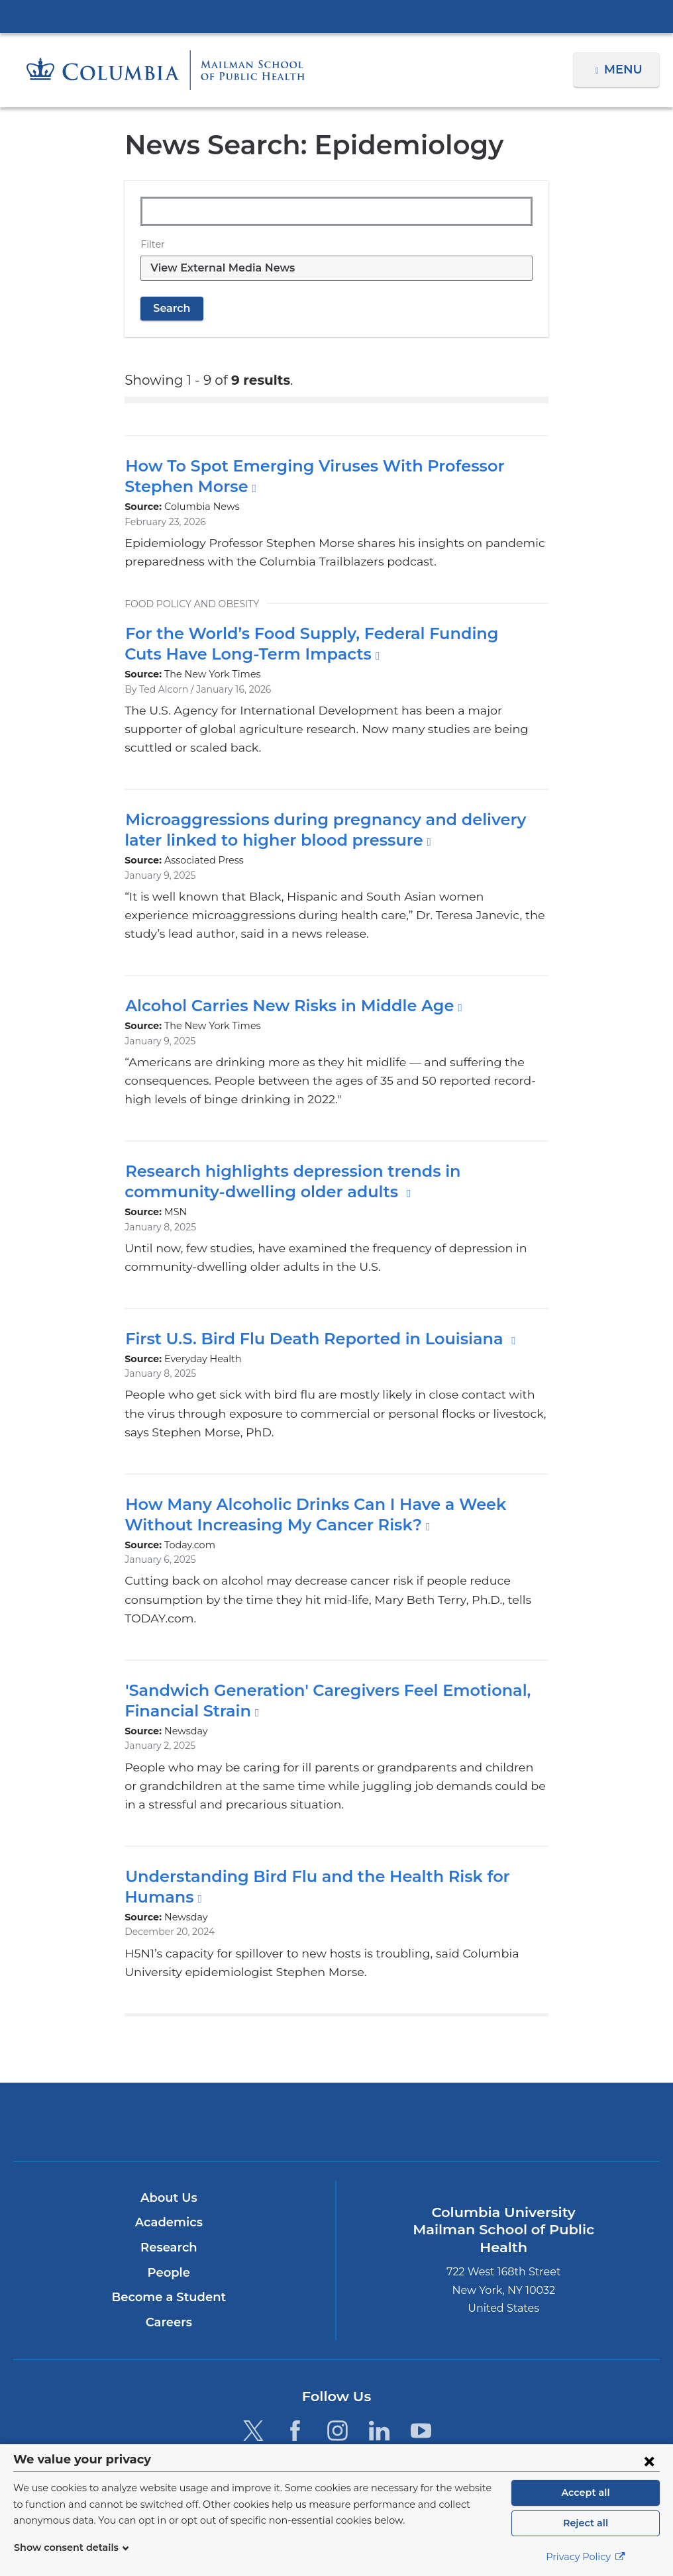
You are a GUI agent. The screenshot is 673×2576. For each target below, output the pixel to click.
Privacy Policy (585, 2556)
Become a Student (169, 2260)
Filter (151, 244)
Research (168, 2210)
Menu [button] (625, 69)
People (168, 2235)
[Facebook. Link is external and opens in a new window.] (295, 2393)
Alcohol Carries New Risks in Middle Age (283, 987)
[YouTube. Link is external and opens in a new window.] (421, 2393)
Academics (168, 2185)
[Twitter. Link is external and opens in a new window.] (253, 2393)
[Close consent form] (649, 2460)
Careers (168, 2284)
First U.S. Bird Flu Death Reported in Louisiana (308, 1320)
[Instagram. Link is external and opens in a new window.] (337, 2393)
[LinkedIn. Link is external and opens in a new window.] (379, 2393)
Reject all (585, 2523)
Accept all (585, 2492)
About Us (168, 2160)
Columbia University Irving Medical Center (336, 16)
